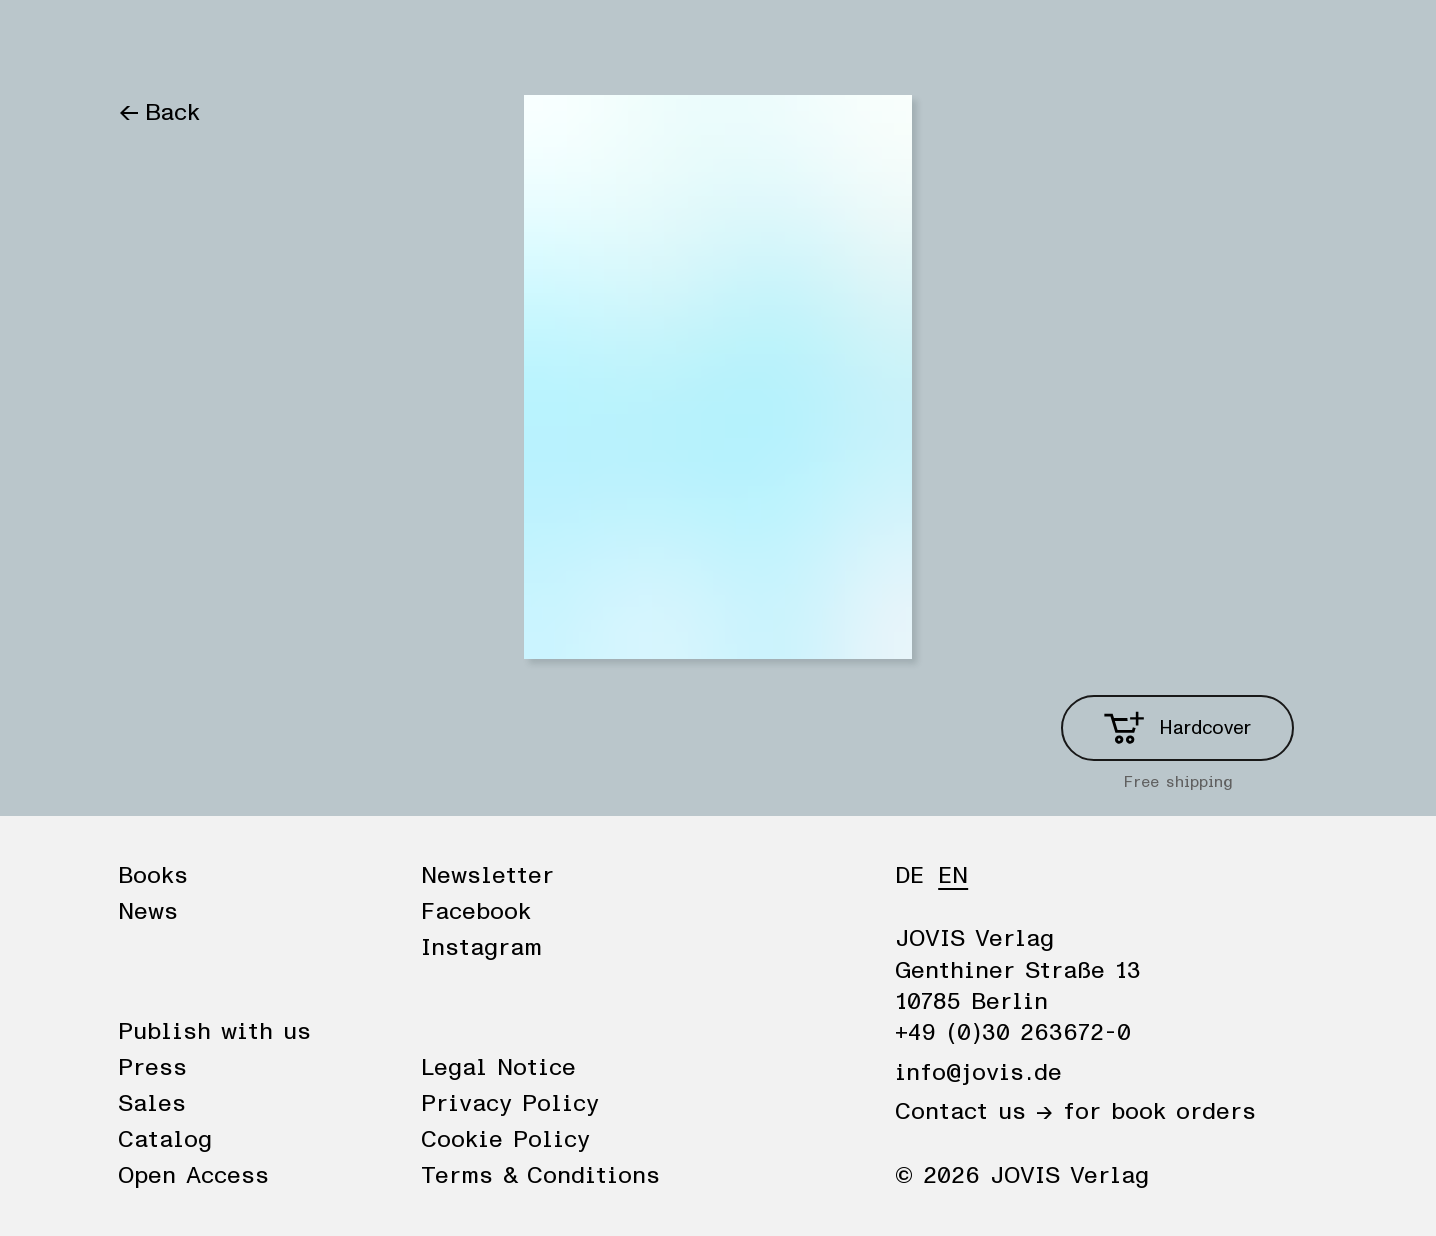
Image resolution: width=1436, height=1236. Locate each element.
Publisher (346, 42)
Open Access (193, 1176)
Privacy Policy (510, 1104)
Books (152, 42)
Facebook (476, 912)
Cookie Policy (505, 1140)
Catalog (165, 1140)
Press (152, 1068)
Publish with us (214, 1032)
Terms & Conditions (540, 1176)
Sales (152, 1104)
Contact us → (974, 1112)
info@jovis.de (978, 1073)
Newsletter (487, 876)
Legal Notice (498, 1068)
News (241, 42)
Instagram (481, 948)
